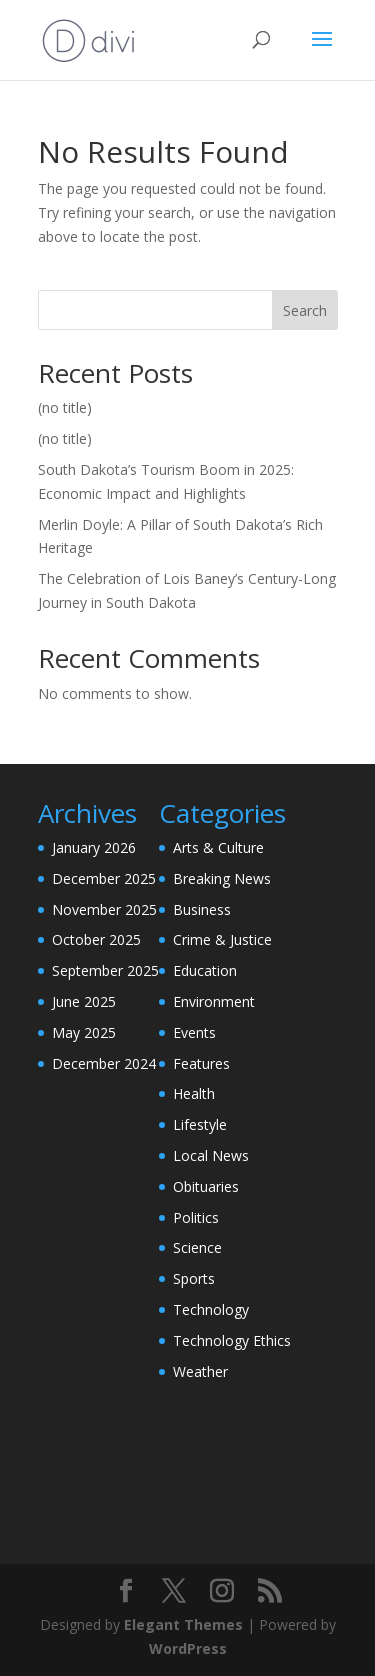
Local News (211, 1155)
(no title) (65, 407)
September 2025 (105, 970)
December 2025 (104, 878)
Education (205, 970)
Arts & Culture (218, 847)
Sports (194, 1278)
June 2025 (84, 1001)
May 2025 (84, 1032)
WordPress (188, 1648)
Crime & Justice (222, 939)
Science (197, 1247)
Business (202, 909)
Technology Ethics (232, 1340)
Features (201, 1063)
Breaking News (222, 878)
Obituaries (206, 1186)
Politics (196, 1217)
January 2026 (94, 847)
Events (194, 1032)
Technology (211, 1309)
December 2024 (104, 1063)
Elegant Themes (183, 1624)
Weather (200, 1371)
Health (194, 1093)
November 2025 (104, 909)
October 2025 (96, 939)
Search (305, 310)
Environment (214, 1001)
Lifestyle (200, 1124)
